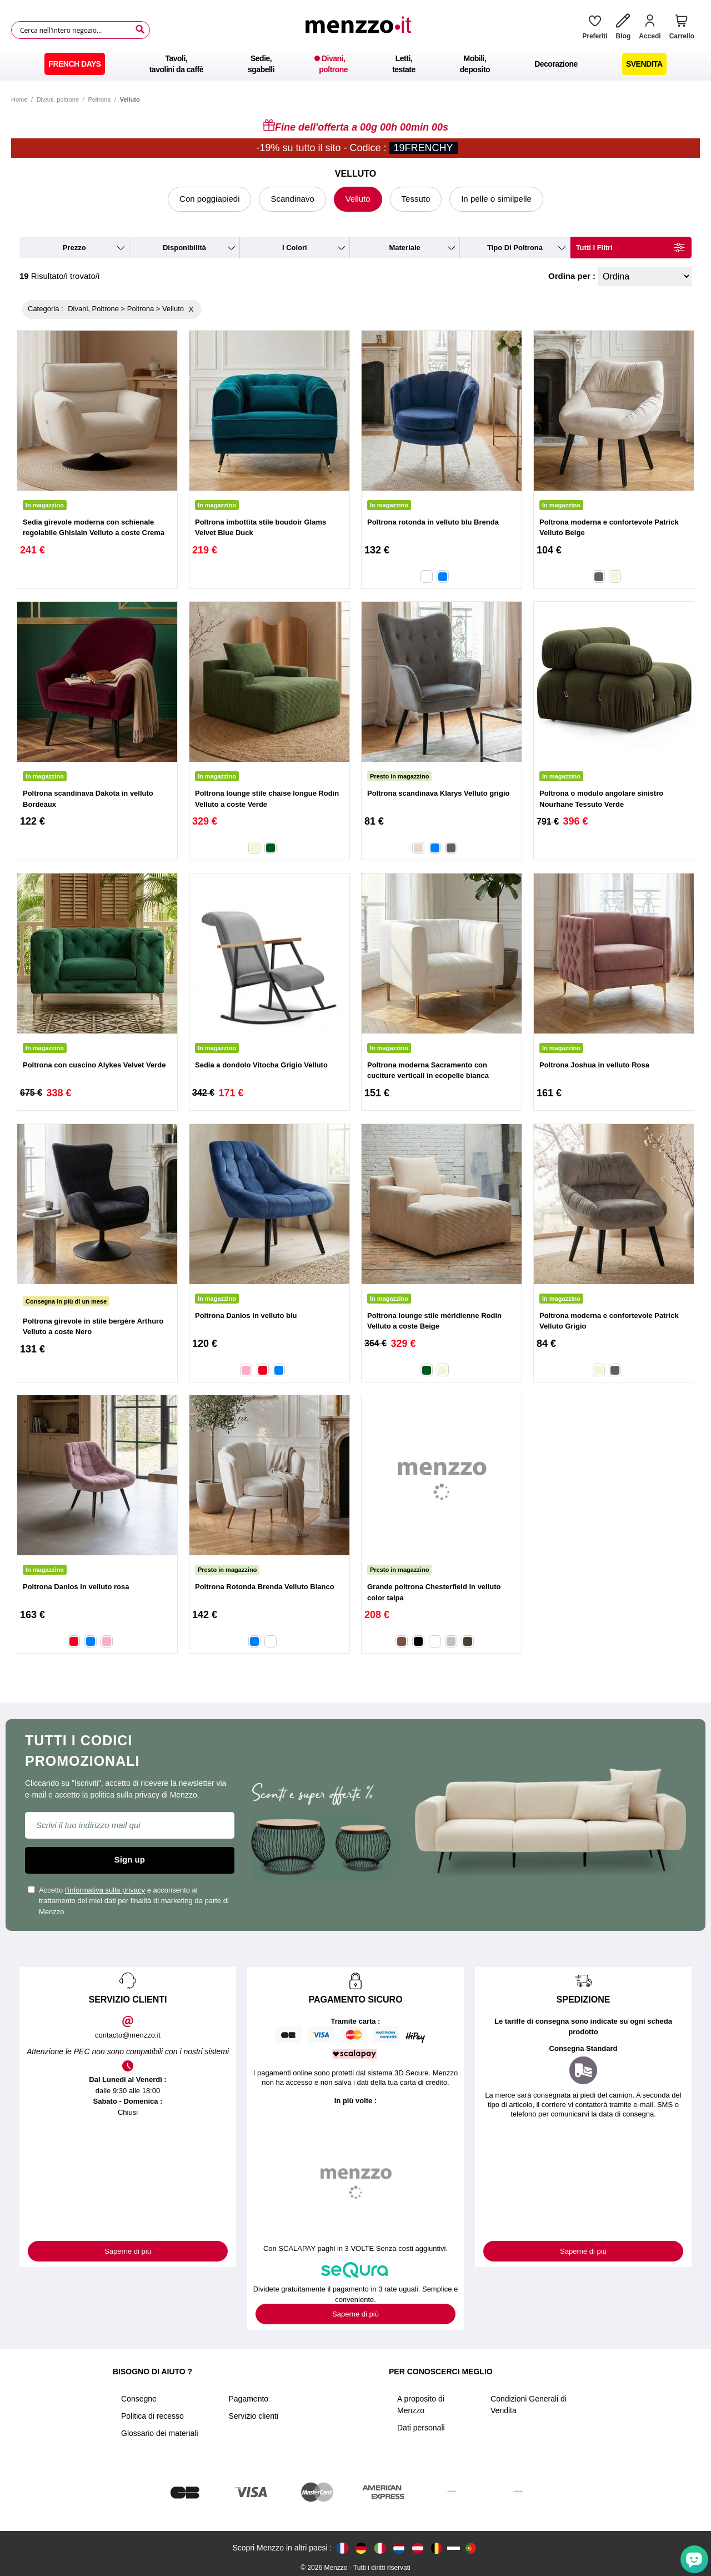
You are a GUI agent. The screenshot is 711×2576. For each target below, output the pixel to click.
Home (19, 99)
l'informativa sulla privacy (105, 1890)
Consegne (139, 2398)
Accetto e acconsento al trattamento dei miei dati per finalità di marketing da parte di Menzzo (128, 1901)
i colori (294, 247)
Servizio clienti (253, 2416)
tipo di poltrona (515, 247)
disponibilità (184, 247)
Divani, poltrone (58, 99)
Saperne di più (127, 2251)
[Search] (140, 29)
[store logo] (362, 30)
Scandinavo (292, 198)
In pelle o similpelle (496, 198)
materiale (404, 247)
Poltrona (99, 99)
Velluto (358, 198)
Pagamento (249, 2398)
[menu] (355, 64)
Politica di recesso (152, 2416)
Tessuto (416, 198)
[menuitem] (74, 64)
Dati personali (421, 2427)
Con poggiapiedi (209, 198)
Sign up (129, 1859)
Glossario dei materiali (159, 2433)
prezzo (74, 247)
